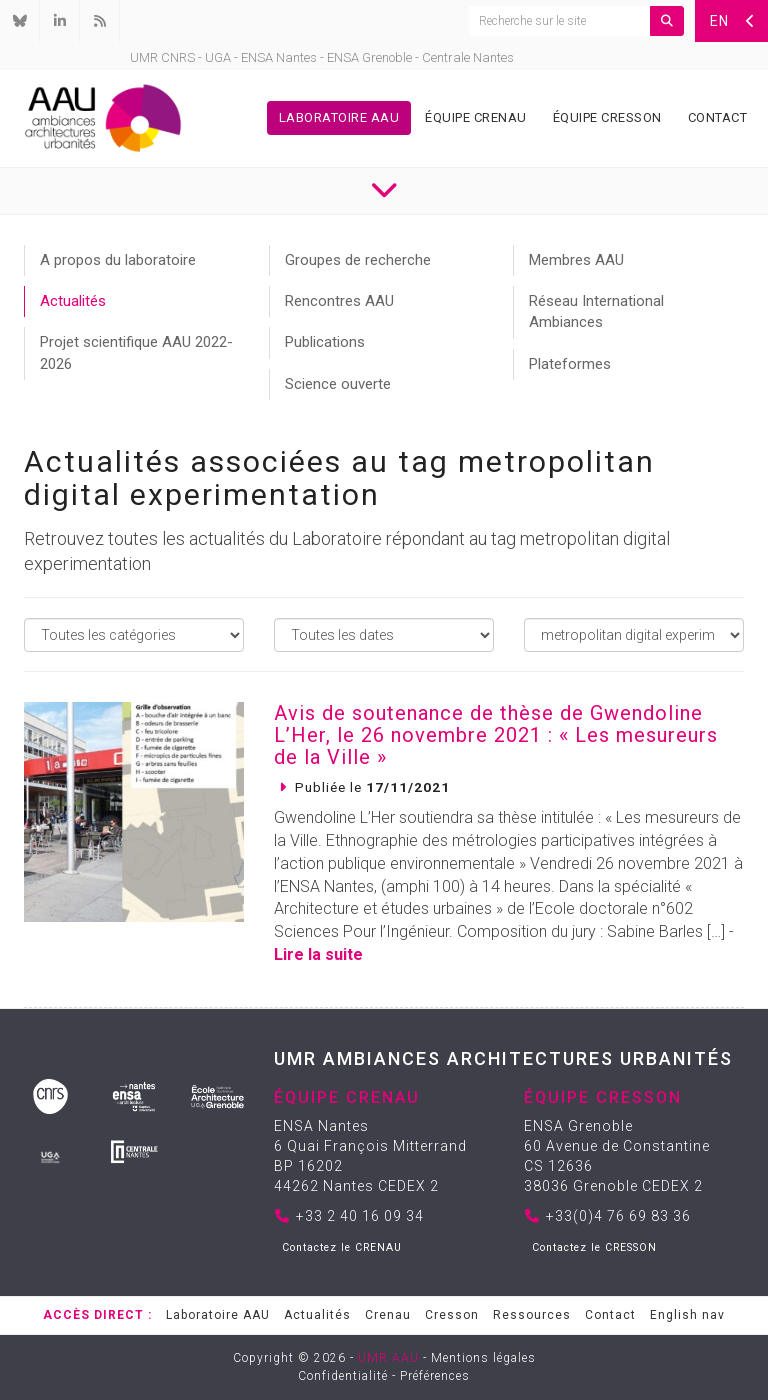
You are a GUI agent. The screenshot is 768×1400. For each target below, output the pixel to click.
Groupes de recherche (358, 260)
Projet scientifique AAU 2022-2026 (136, 352)
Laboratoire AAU (339, 117)
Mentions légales (483, 1358)
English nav (687, 1315)
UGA (218, 57)
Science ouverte (338, 384)
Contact (718, 117)
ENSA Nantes (279, 57)
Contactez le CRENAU (342, 1247)
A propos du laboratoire (118, 260)
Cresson (452, 1315)
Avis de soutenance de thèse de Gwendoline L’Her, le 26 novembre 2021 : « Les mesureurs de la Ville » (496, 735)
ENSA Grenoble (369, 57)
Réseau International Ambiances (596, 311)
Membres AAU (576, 260)
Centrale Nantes (468, 57)
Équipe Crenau (476, 117)
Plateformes (570, 364)
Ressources (532, 1315)
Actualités (73, 301)
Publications (325, 342)
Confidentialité (343, 1376)
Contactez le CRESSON (594, 1247)
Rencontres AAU (339, 301)
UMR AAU (388, 1358)
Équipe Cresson (607, 117)
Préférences (435, 1376)
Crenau (388, 1315)
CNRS (178, 57)
